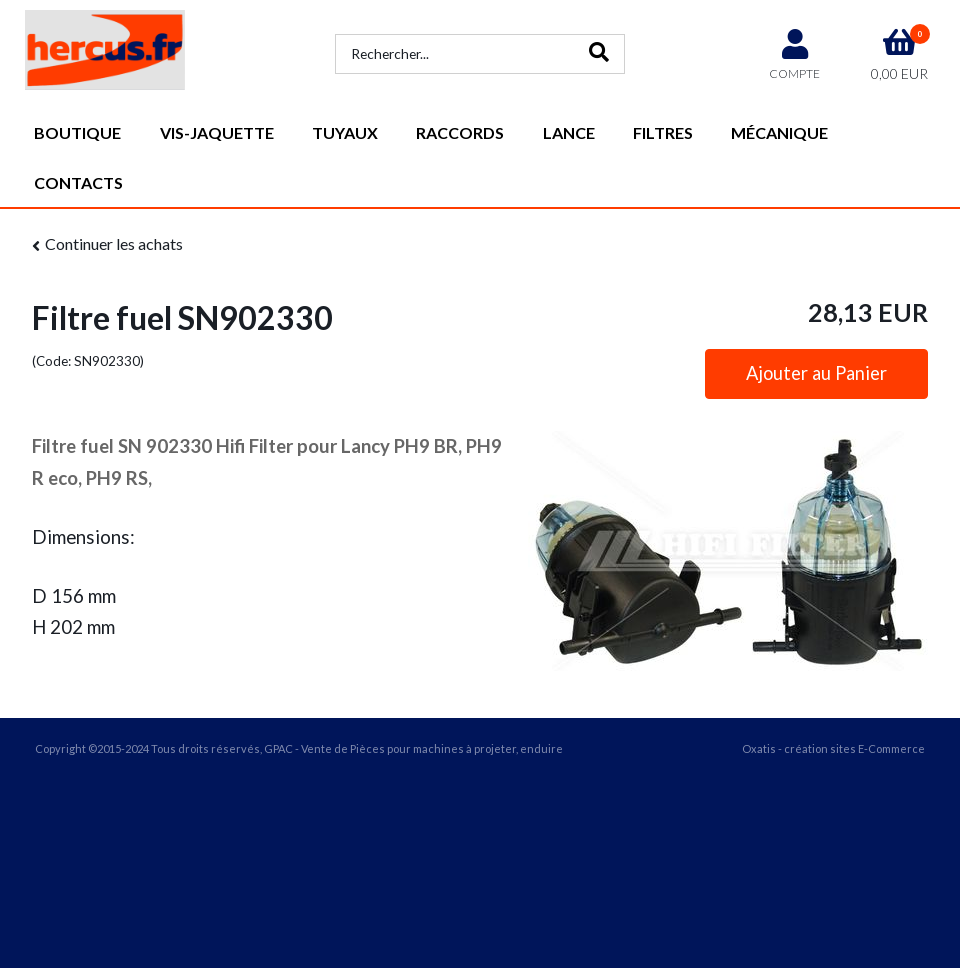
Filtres (663, 132)
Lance (569, 132)
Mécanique (779, 132)
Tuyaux (345, 132)
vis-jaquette (217, 132)
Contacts (78, 182)
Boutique (77, 132)
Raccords (460, 132)
